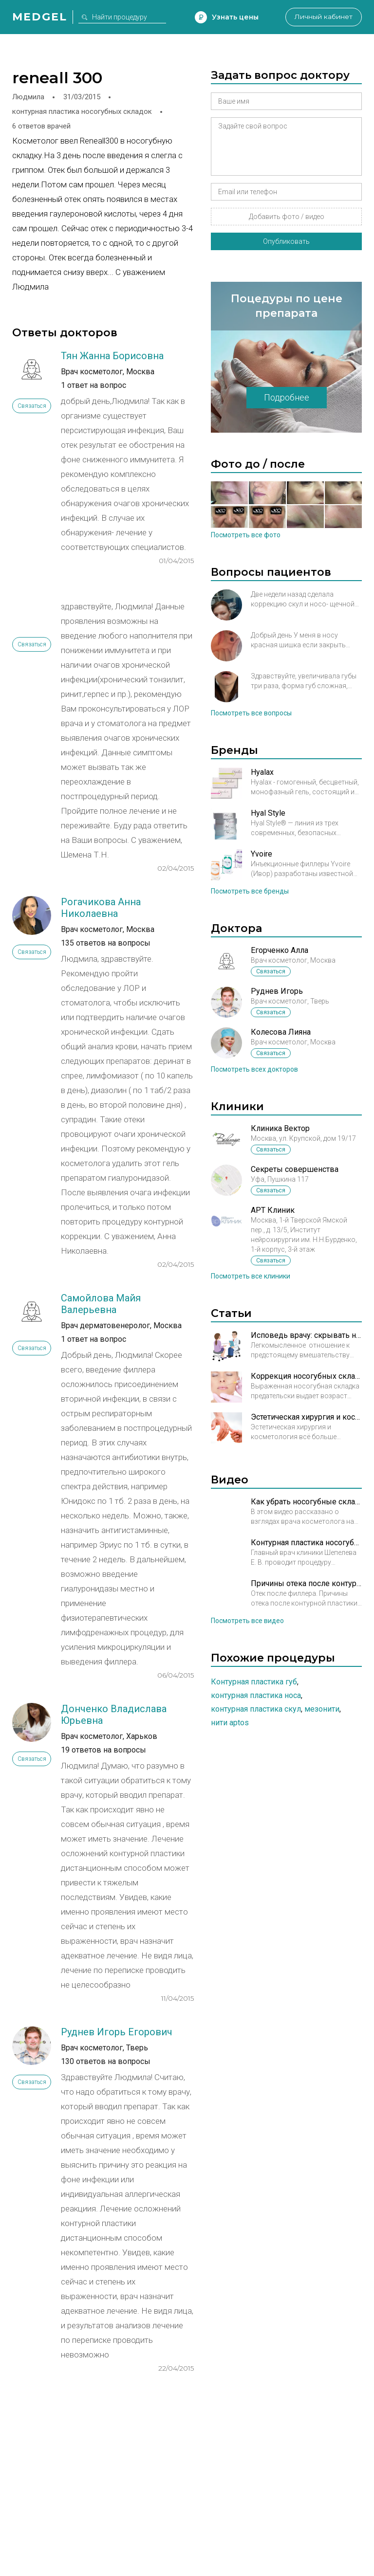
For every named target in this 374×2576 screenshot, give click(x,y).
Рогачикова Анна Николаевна (101, 907)
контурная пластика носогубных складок (82, 111)
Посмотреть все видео (247, 1621)
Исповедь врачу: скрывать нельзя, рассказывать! (306, 1335)
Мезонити (321, 1709)
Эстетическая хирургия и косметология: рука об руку (306, 1417)
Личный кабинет (322, 17)
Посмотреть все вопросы (251, 713)
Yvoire (261, 854)
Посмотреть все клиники (250, 1276)
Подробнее (286, 397)
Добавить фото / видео (286, 216)
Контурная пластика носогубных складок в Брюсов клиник (306, 1542)
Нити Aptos (230, 1722)
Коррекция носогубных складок (306, 1376)
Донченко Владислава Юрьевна (114, 1714)
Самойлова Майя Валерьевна (101, 1303)
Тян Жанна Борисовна (112, 356)
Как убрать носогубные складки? (306, 1501)
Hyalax (262, 772)
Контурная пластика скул (256, 1709)
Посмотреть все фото (245, 535)
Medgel (39, 16)
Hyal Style (268, 813)
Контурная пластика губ (254, 1681)
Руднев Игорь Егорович (116, 2032)
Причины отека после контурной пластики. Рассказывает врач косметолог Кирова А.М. (306, 1583)
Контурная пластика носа (256, 1695)
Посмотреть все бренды (250, 891)
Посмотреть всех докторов (254, 1069)
